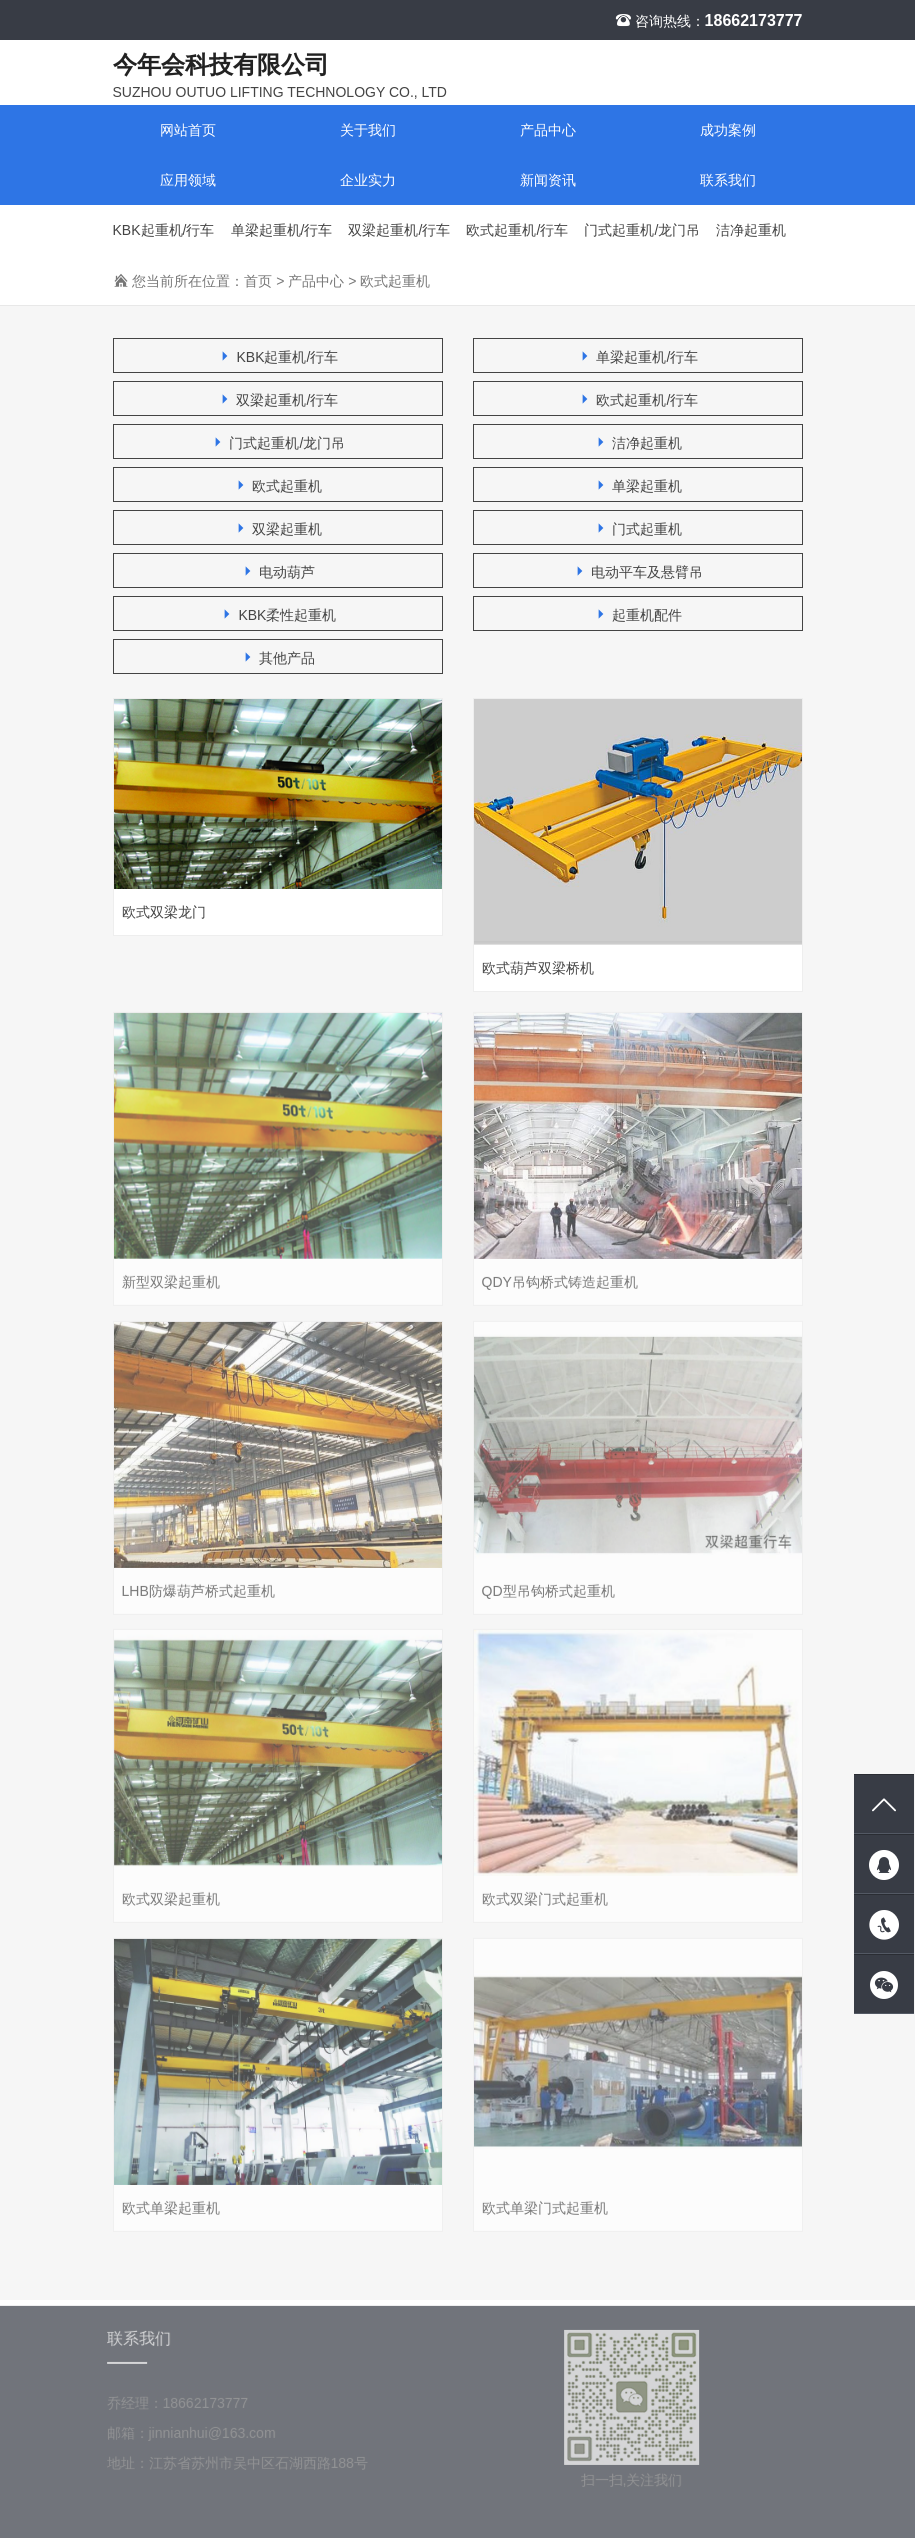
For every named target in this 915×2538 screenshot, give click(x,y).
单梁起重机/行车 (282, 231)
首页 (258, 282)
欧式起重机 (395, 282)
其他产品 (278, 659)
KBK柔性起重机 (278, 616)
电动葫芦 (278, 573)
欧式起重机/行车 (517, 231)
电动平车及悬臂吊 (638, 573)
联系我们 (728, 181)
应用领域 (188, 181)
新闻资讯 (548, 181)
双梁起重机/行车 (399, 231)
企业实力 (368, 181)
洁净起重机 (751, 231)
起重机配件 (638, 616)
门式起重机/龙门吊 (642, 231)
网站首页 (188, 131)
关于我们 (368, 131)
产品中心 (548, 131)
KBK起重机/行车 (164, 231)
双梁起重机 (278, 530)
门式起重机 (638, 530)
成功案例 (728, 131)
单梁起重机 (638, 487)
